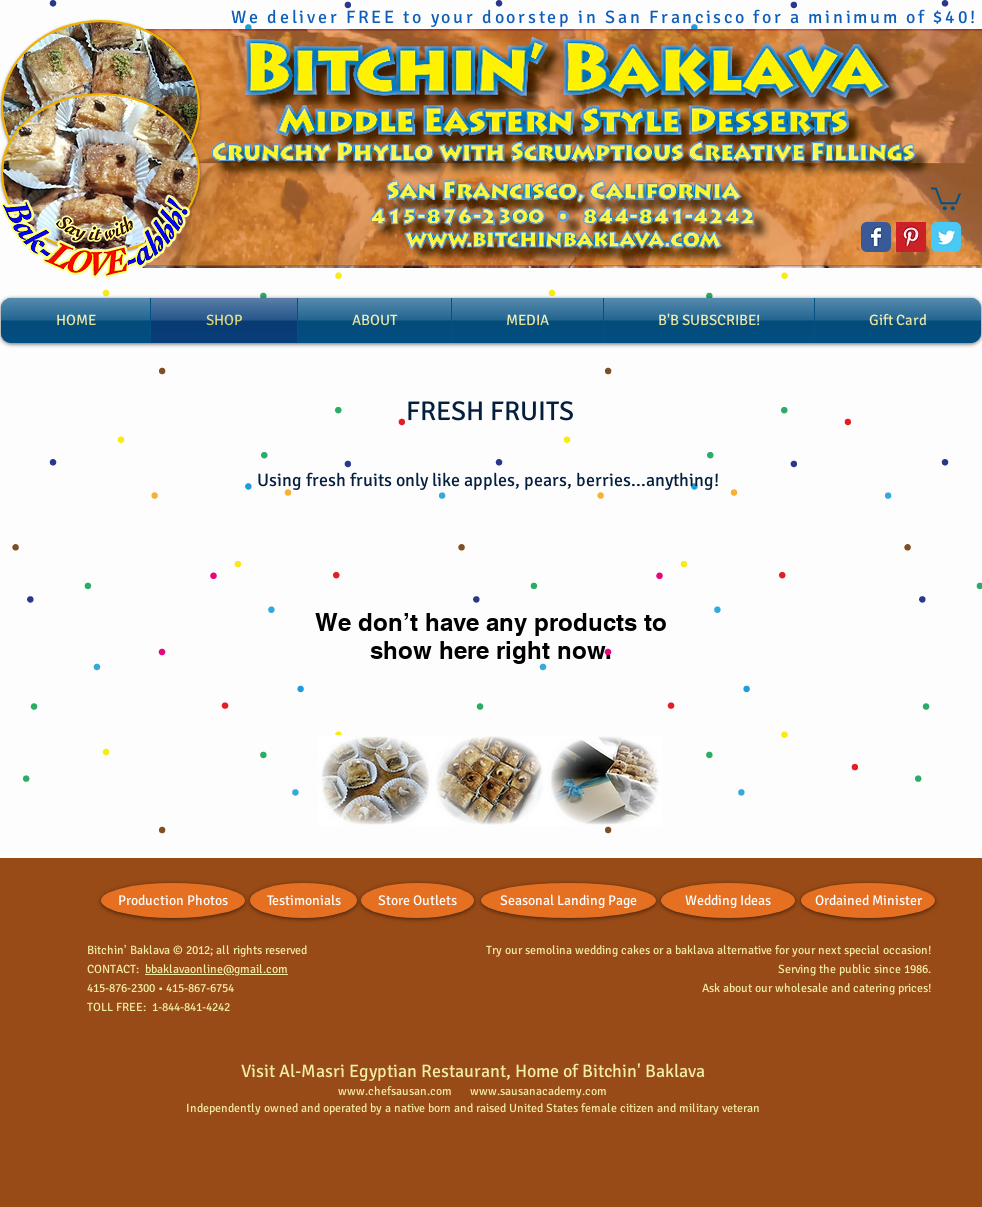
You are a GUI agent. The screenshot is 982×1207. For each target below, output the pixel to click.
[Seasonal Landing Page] (568, 900)
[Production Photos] (173, 900)
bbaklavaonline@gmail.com (216, 969)
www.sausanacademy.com (538, 1091)
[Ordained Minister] (868, 900)
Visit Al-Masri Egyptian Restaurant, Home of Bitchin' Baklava (473, 1071)
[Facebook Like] (39, 895)
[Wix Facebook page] (876, 237)
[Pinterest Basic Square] (911, 237)
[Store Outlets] (417, 900)
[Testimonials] (303, 900)
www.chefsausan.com (395, 1091)
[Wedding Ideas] (728, 900)
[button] (946, 197)
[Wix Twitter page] (946, 237)
